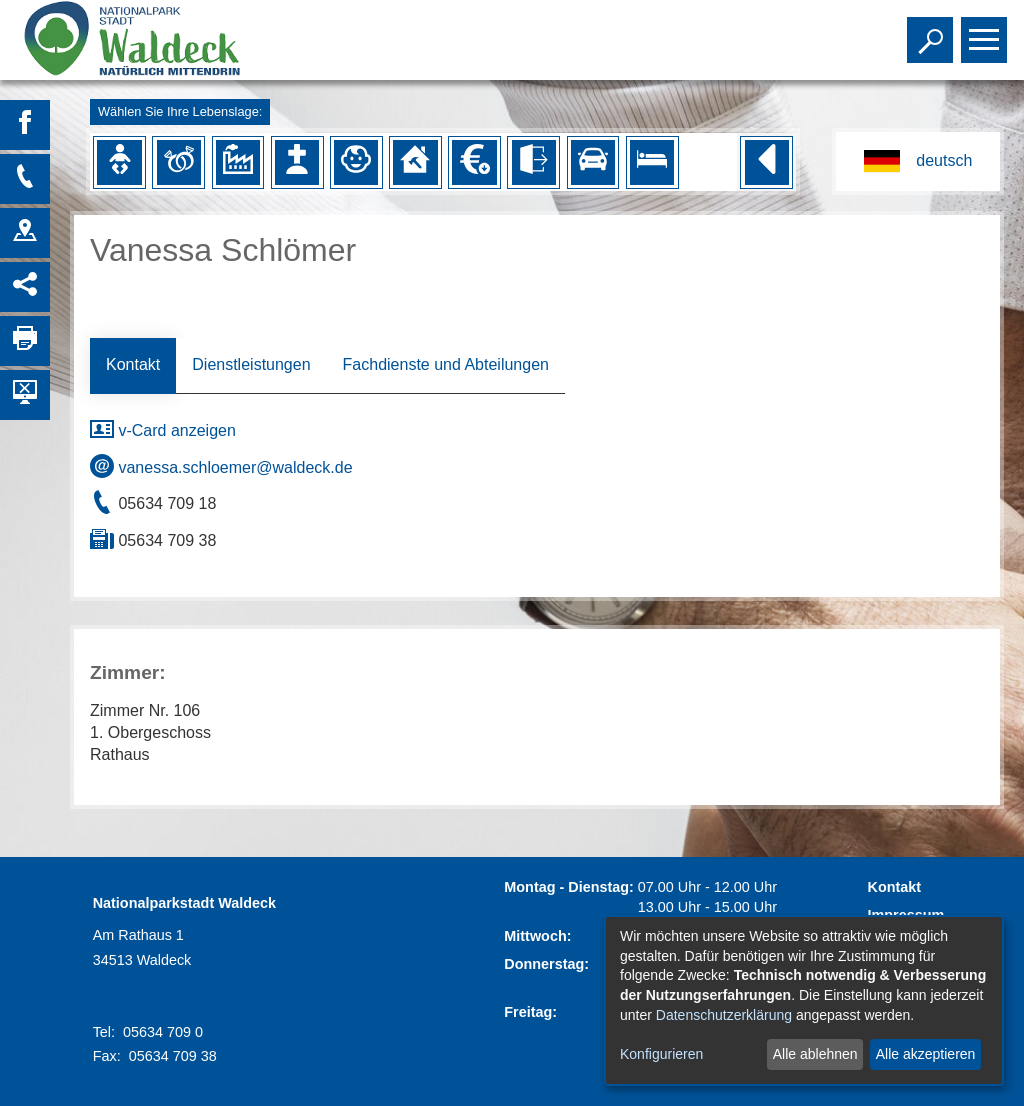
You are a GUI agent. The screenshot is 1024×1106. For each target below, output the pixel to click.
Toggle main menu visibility (986, 31)
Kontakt (133, 364)
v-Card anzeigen (163, 430)
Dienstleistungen (251, 364)
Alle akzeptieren (926, 1054)
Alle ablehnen (815, 1054)
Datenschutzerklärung (724, 1015)
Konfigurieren (661, 1054)
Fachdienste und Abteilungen (446, 364)
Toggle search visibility (932, 31)
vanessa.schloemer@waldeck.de (221, 467)
